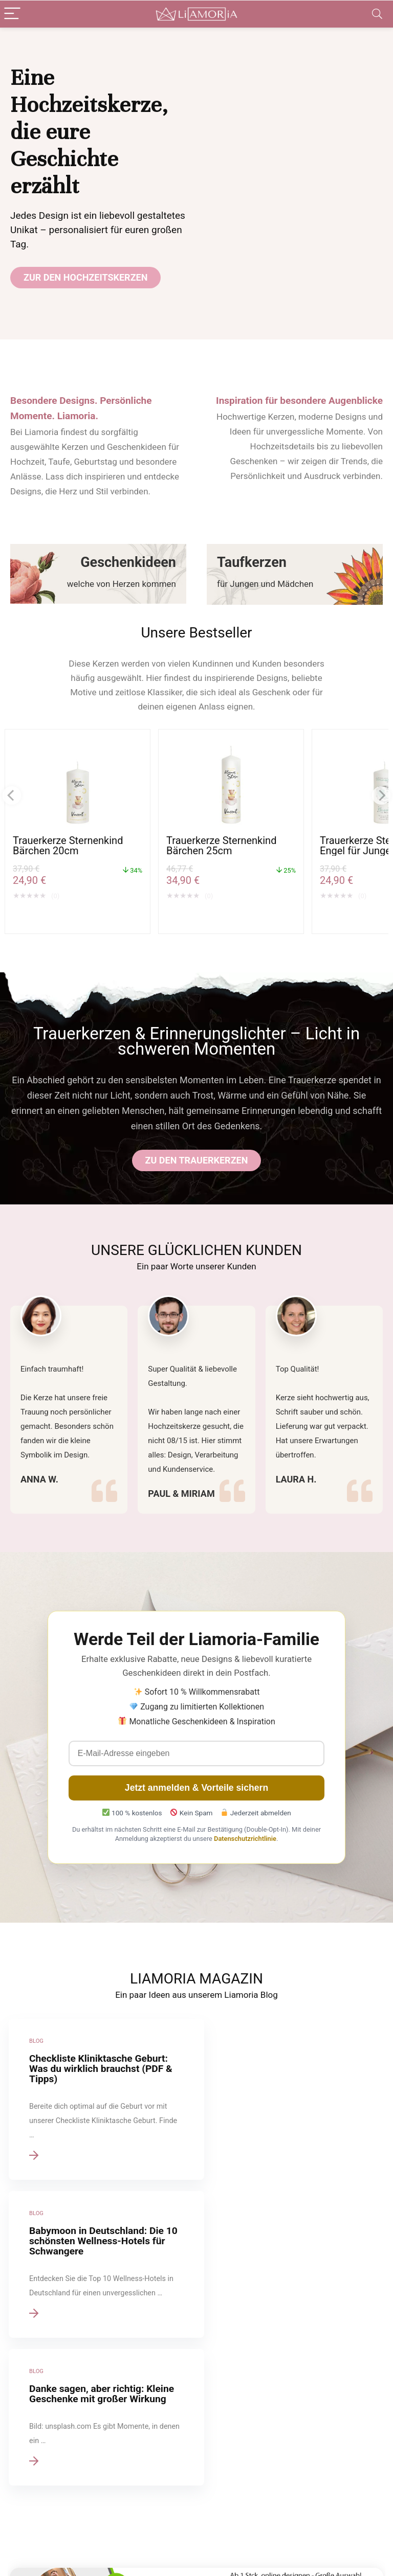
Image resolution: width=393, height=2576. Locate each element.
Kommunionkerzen (229, 2509)
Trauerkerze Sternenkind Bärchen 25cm (221, 845)
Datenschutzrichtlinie (245, 1838)
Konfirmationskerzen (232, 2495)
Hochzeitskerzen (225, 2452)
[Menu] (12, 14)
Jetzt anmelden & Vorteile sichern (196, 1788)
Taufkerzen (216, 2467)
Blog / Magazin (223, 2538)
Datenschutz (158, 2467)
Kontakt (150, 2509)
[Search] (377, 14)
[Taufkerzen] (295, 574)
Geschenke (216, 2524)
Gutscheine (155, 2547)
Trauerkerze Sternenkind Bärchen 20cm (68, 845)
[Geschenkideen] (98, 574)
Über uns (152, 2481)
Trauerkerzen (220, 2481)
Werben (150, 2495)
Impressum (155, 2452)
